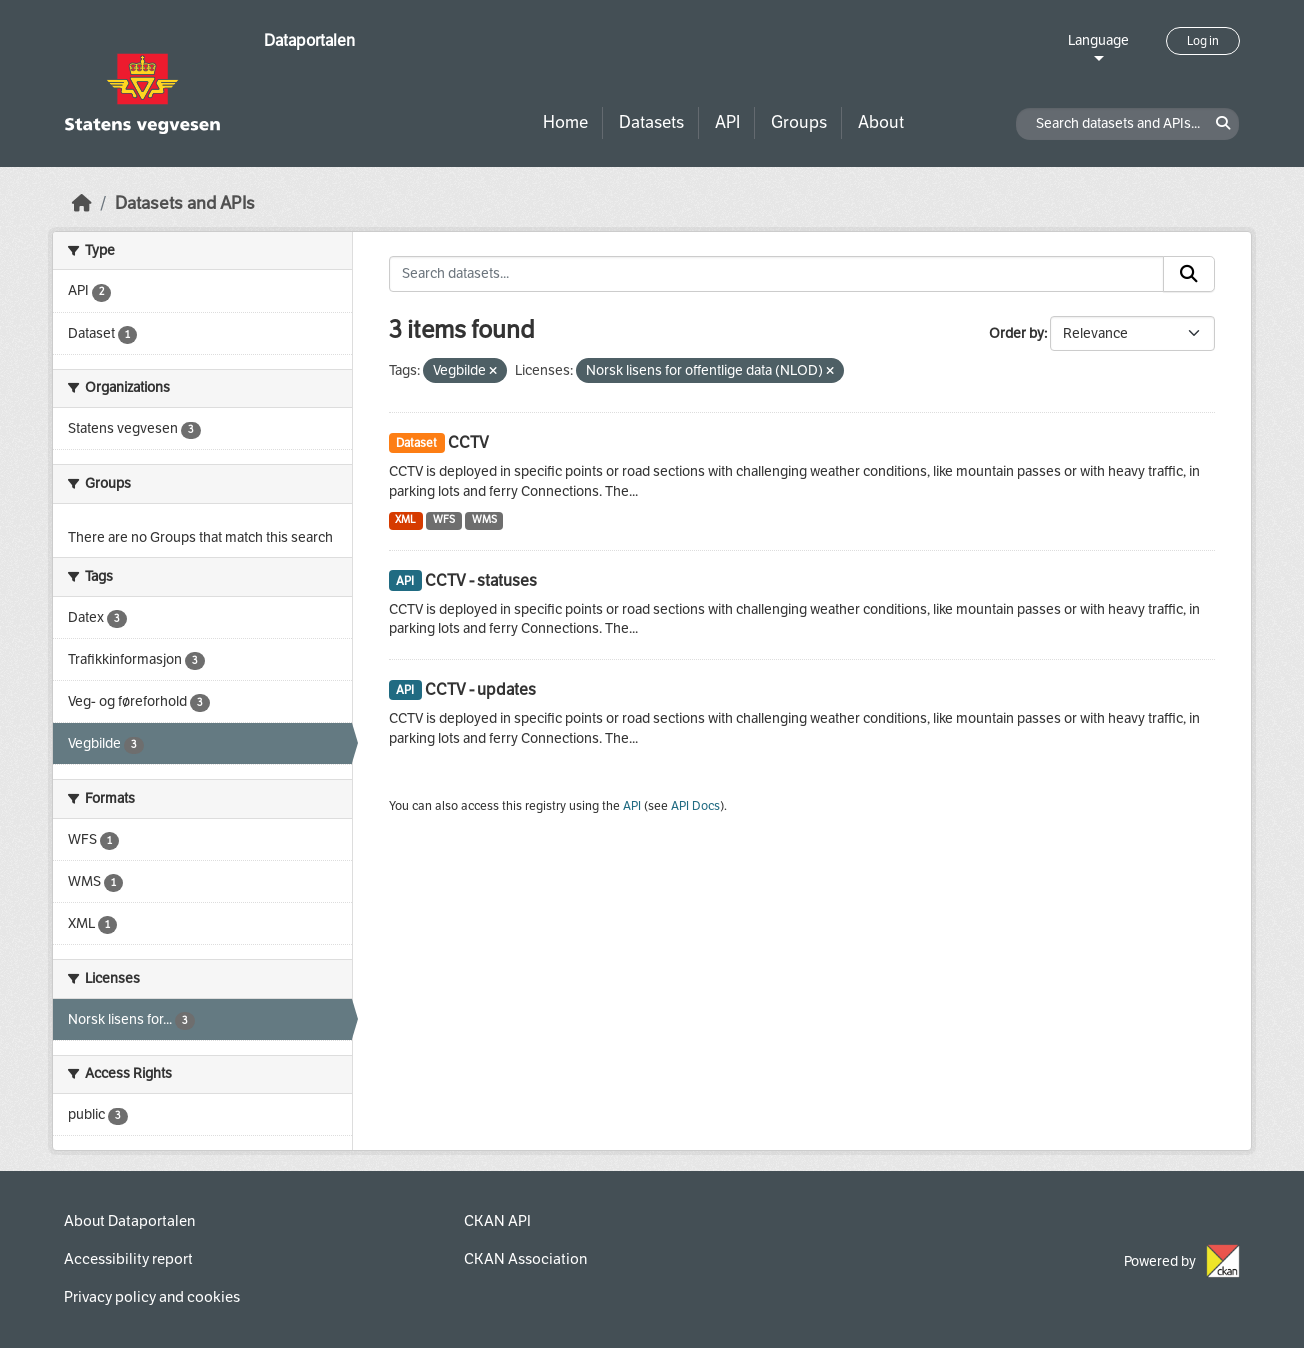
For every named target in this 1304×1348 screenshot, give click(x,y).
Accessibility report (128, 1259)
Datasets (651, 122)
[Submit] (1189, 274)
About (881, 122)
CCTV (468, 442)
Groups (799, 122)
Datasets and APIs (185, 203)
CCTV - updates (480, 689)
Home (565, 122)
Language (1098, 40)
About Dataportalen (129, 1221)
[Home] (82, 203)
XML (405, 519)
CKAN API (497, 1221)
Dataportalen (309, 40)
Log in (1203, 41)
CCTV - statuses (481, 580)
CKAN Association (525, 1259)
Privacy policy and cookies (152, 1297)
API (727, 122)
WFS (444, 519)
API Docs (695, 806)
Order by (1016, 333)
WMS (484, 519)
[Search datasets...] (777, 274)
